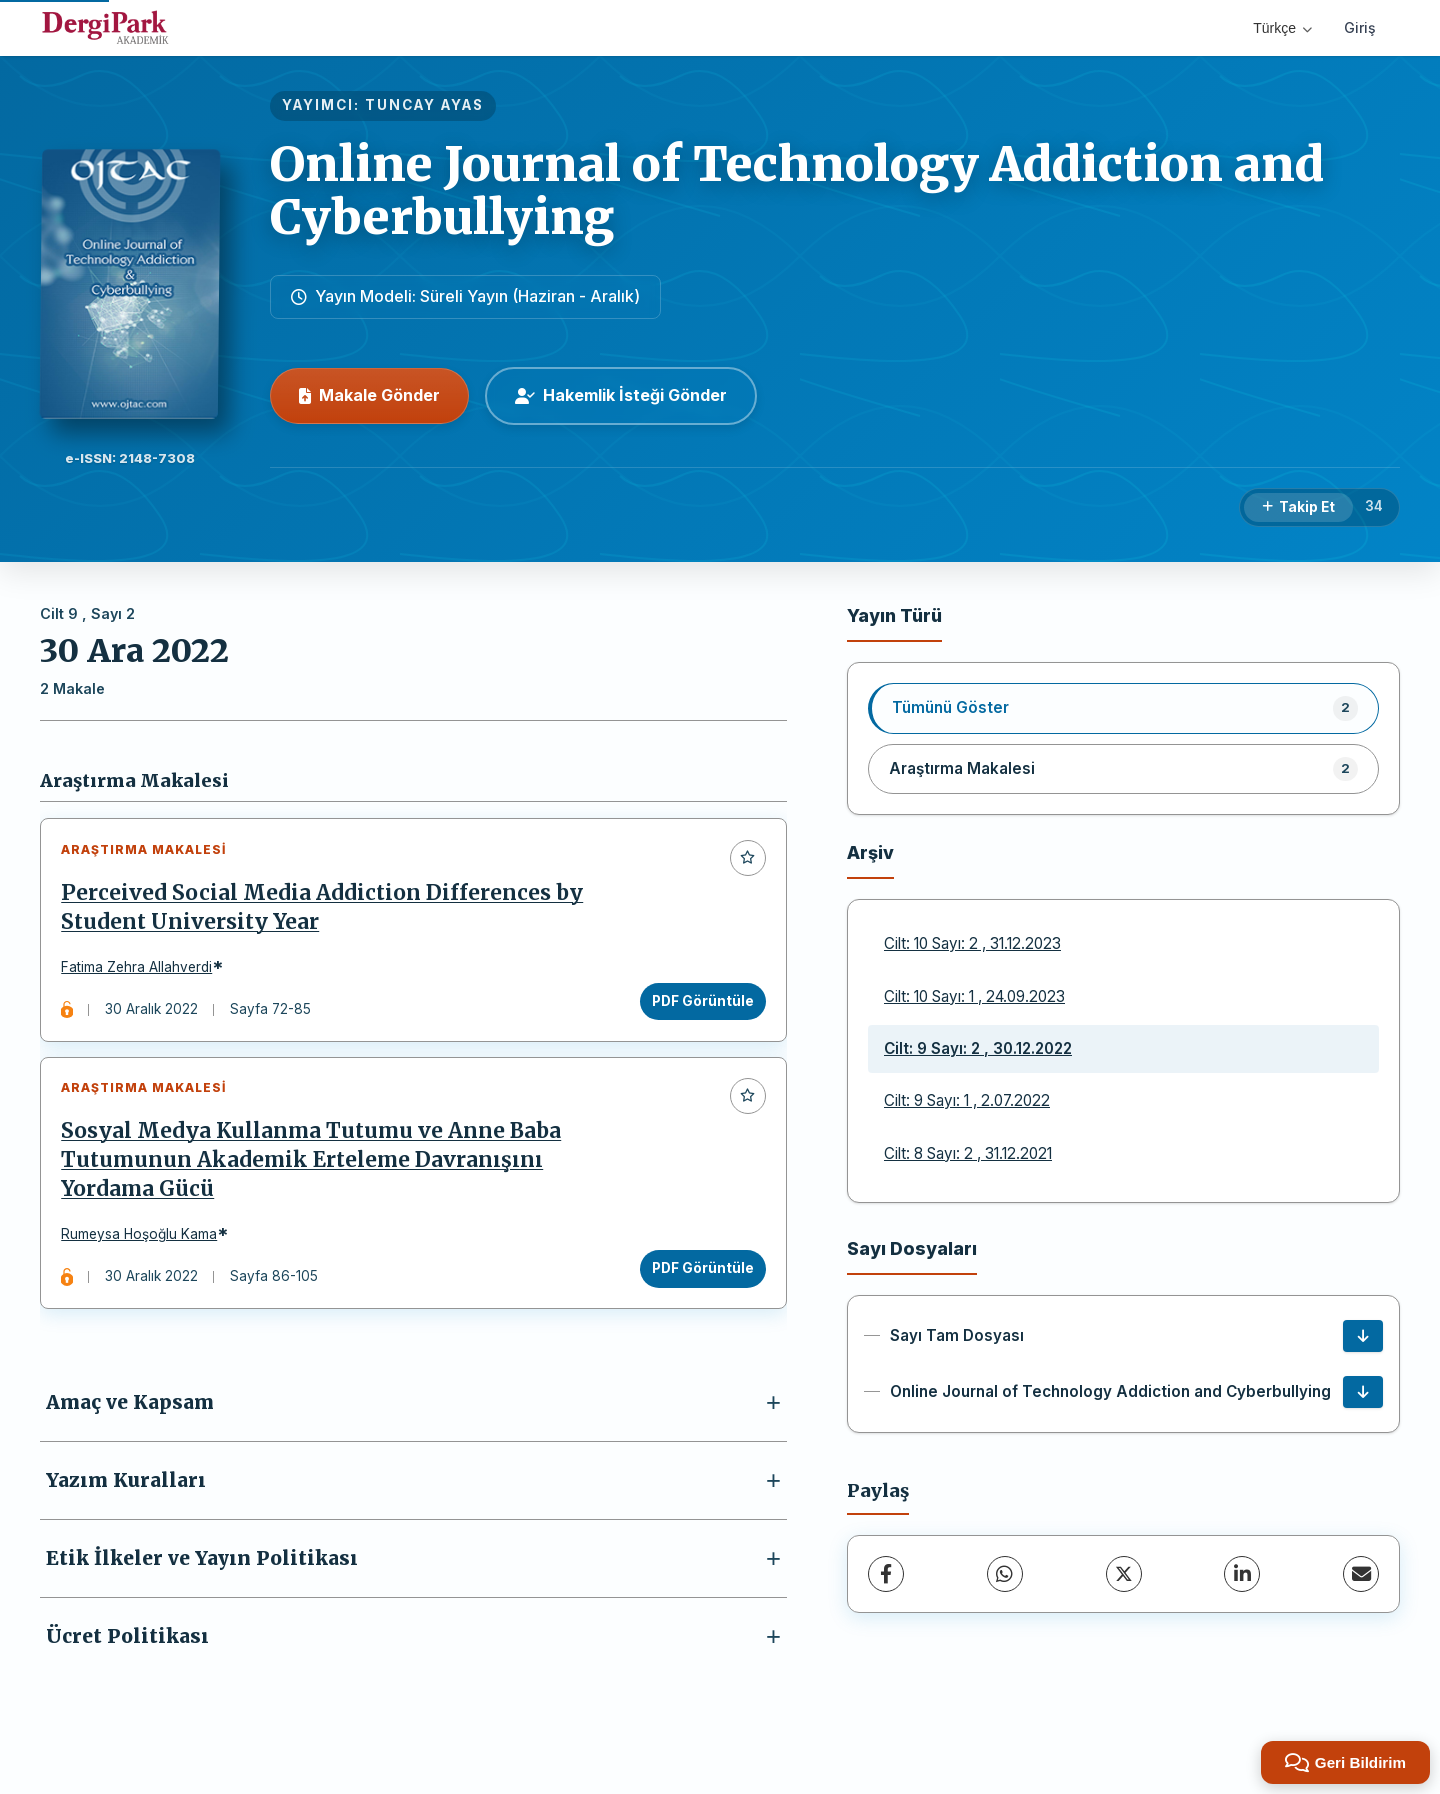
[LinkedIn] (1242, 1574)
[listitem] (1123, 708)
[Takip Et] (1298, 508)
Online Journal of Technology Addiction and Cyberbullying (797, 190)
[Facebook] (886, 1574)
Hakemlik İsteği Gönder (621, 395)
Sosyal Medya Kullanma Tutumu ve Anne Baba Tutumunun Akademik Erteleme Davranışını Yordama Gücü (316, 1174)
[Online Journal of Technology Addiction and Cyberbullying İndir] (1363, 1392)
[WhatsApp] (1005, 1574)
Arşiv (870, 852)
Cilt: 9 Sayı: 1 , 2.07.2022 (967, 1100)
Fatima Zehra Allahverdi (141, 972)
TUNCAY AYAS (424, 105)
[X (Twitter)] (1124, 1574)
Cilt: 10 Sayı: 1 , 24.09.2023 (974, 996)
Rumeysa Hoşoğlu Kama (144, 1249)
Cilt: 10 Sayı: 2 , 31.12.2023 (972, 943)
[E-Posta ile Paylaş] (1361, 1574)
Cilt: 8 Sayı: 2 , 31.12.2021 (968, 1153)
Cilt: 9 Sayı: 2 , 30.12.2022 (978, 1048)
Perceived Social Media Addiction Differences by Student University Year (327, 911)
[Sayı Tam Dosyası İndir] (1363, 1336)
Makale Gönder (369, 395)
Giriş (1360, 27)
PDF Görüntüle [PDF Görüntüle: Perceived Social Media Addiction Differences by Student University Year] (698, 1005)
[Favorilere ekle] (743, 862)
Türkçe (1282, 28)
